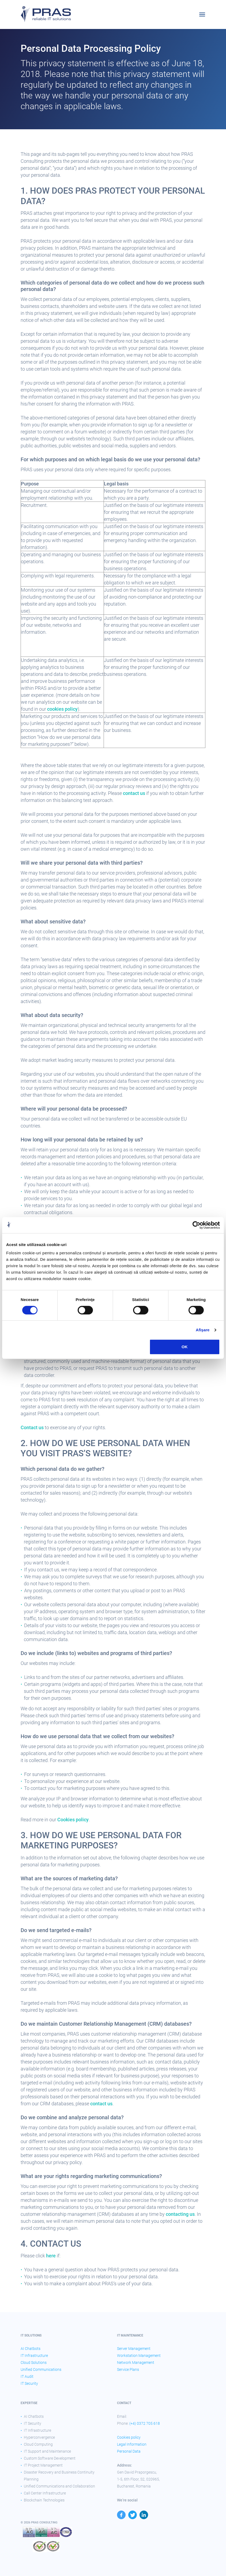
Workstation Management (139, 2355)
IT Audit (27, 2376)
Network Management (135, 2362)
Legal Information (131, 2444)
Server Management (133, 2348)
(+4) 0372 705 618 (144, 2423)
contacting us (180, 2214)
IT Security (29, 2383)
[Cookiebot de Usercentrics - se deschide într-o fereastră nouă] (196, 1225)
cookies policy (62, 709)
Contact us (32, 1427)
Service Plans (128, 2369)
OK (185, 1346)
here (51, 2255)
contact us (134, 793)
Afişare (203, 1330)
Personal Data (129, 2451)
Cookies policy (73, 1819)
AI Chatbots (30, 2348)
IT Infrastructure (34, 2355)
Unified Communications (41, 2369)
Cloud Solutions (34, 2362)
